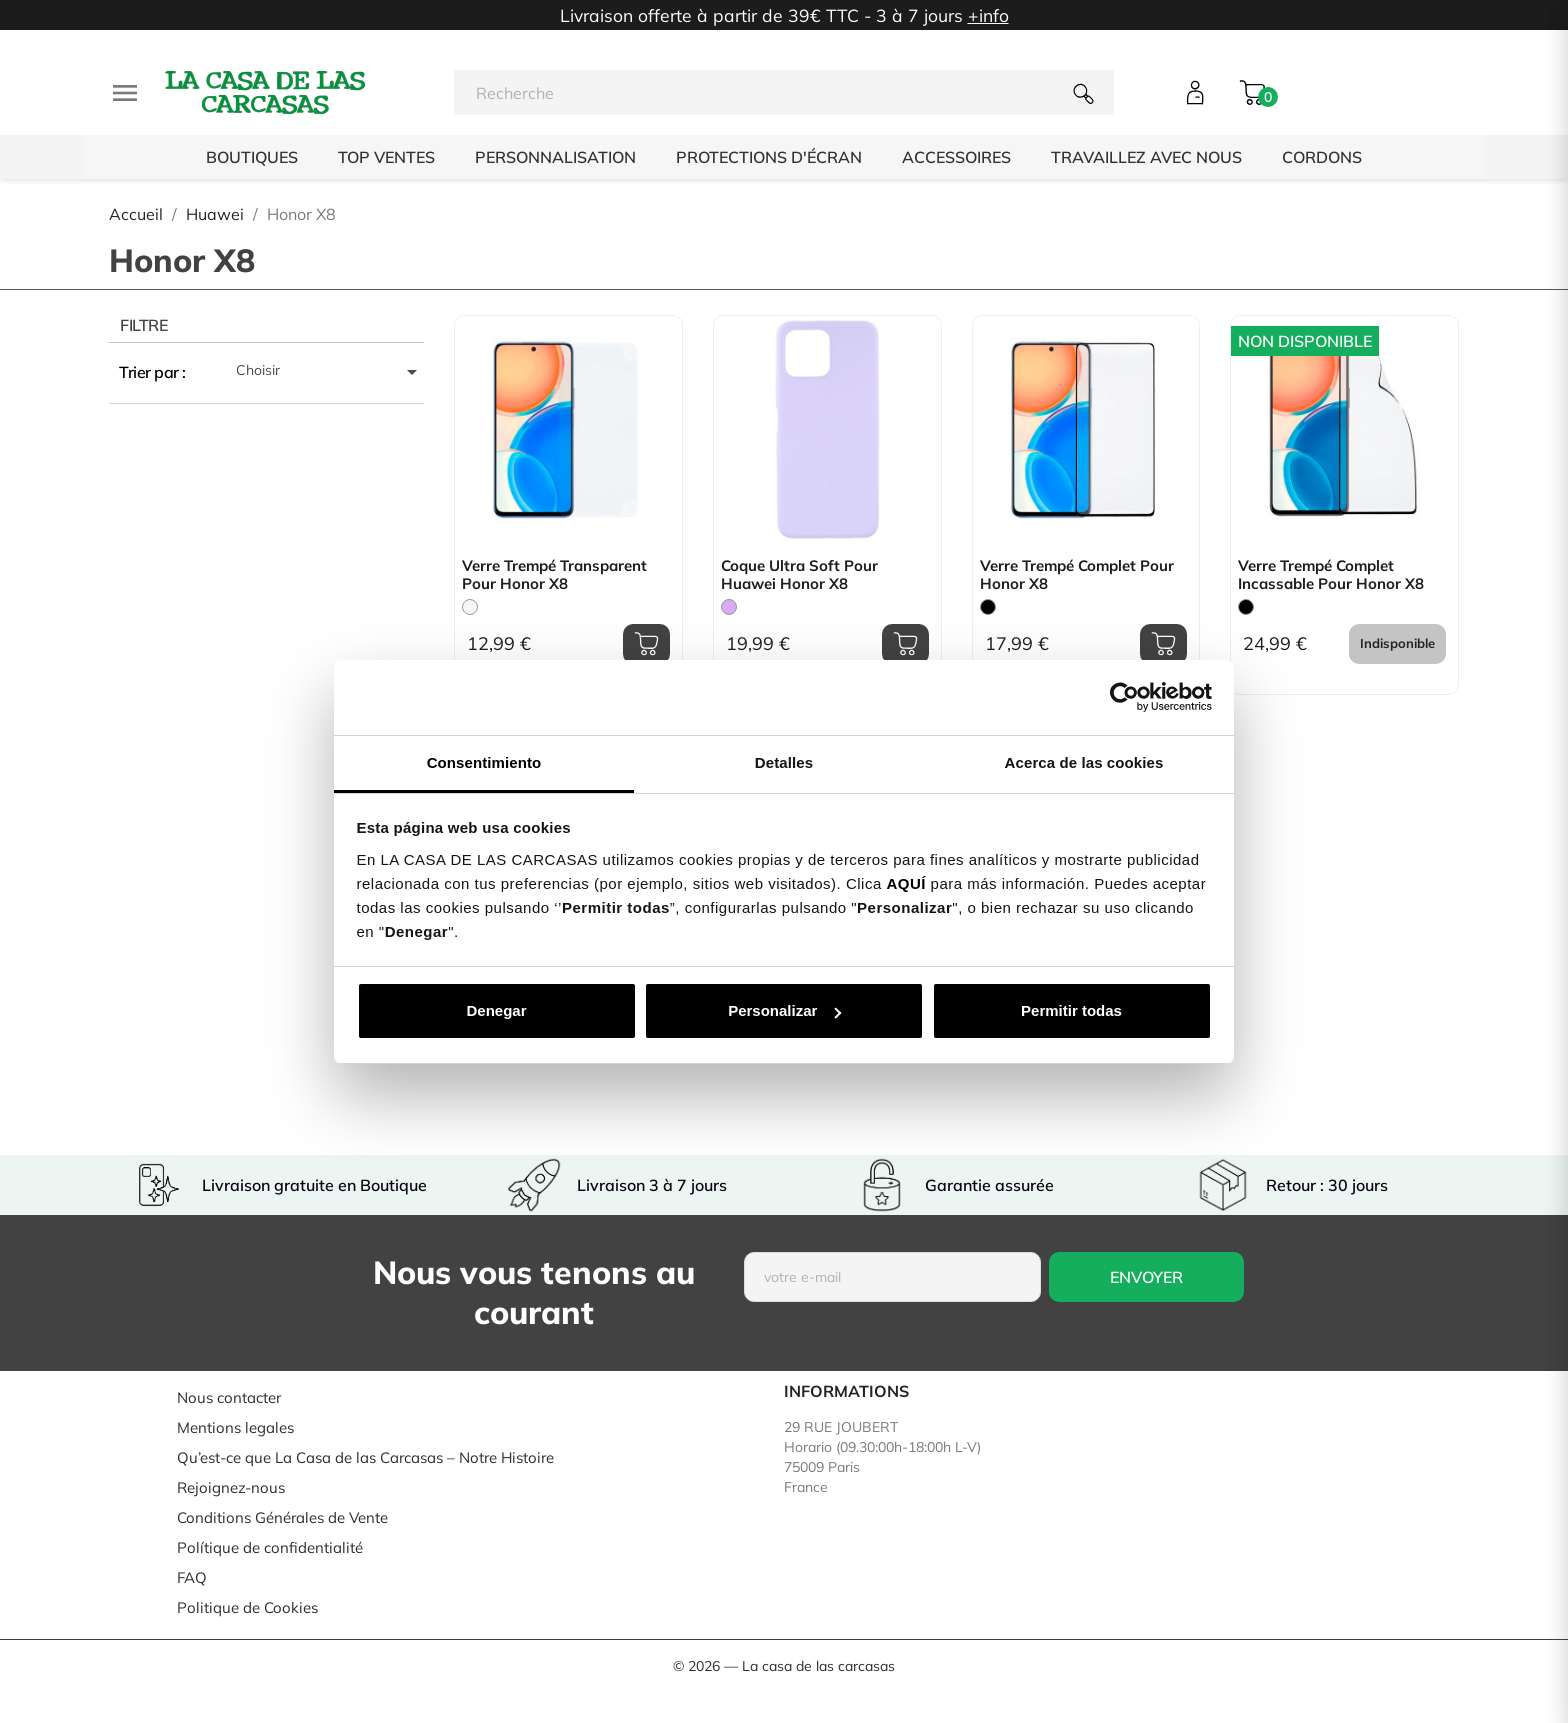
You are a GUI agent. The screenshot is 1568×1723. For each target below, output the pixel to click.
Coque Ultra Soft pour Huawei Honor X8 (799, 575)
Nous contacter (229, 1397)
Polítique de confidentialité (270, 1547)
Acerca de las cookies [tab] (1084, 762)
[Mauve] (729, 607)
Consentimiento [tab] (484, 762)
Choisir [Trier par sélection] (330, 372)
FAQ (192, 1577)
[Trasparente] (470, 607)
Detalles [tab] (784, 762)
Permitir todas (1071, 1010)
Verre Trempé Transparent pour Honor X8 (554, 575)
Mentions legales (235, 1427)
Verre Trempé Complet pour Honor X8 (1077, 575)
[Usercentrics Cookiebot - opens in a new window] (1124, 697)
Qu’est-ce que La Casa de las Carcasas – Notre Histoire (365, 1457)
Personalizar (784, 1010)
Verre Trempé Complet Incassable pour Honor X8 (1331, 575)
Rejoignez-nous (231, 1487)
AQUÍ (906, 883)
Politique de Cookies (247, 1607)
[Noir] (988, 607)
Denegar (496, 1010)
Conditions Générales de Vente (282, 1517)
